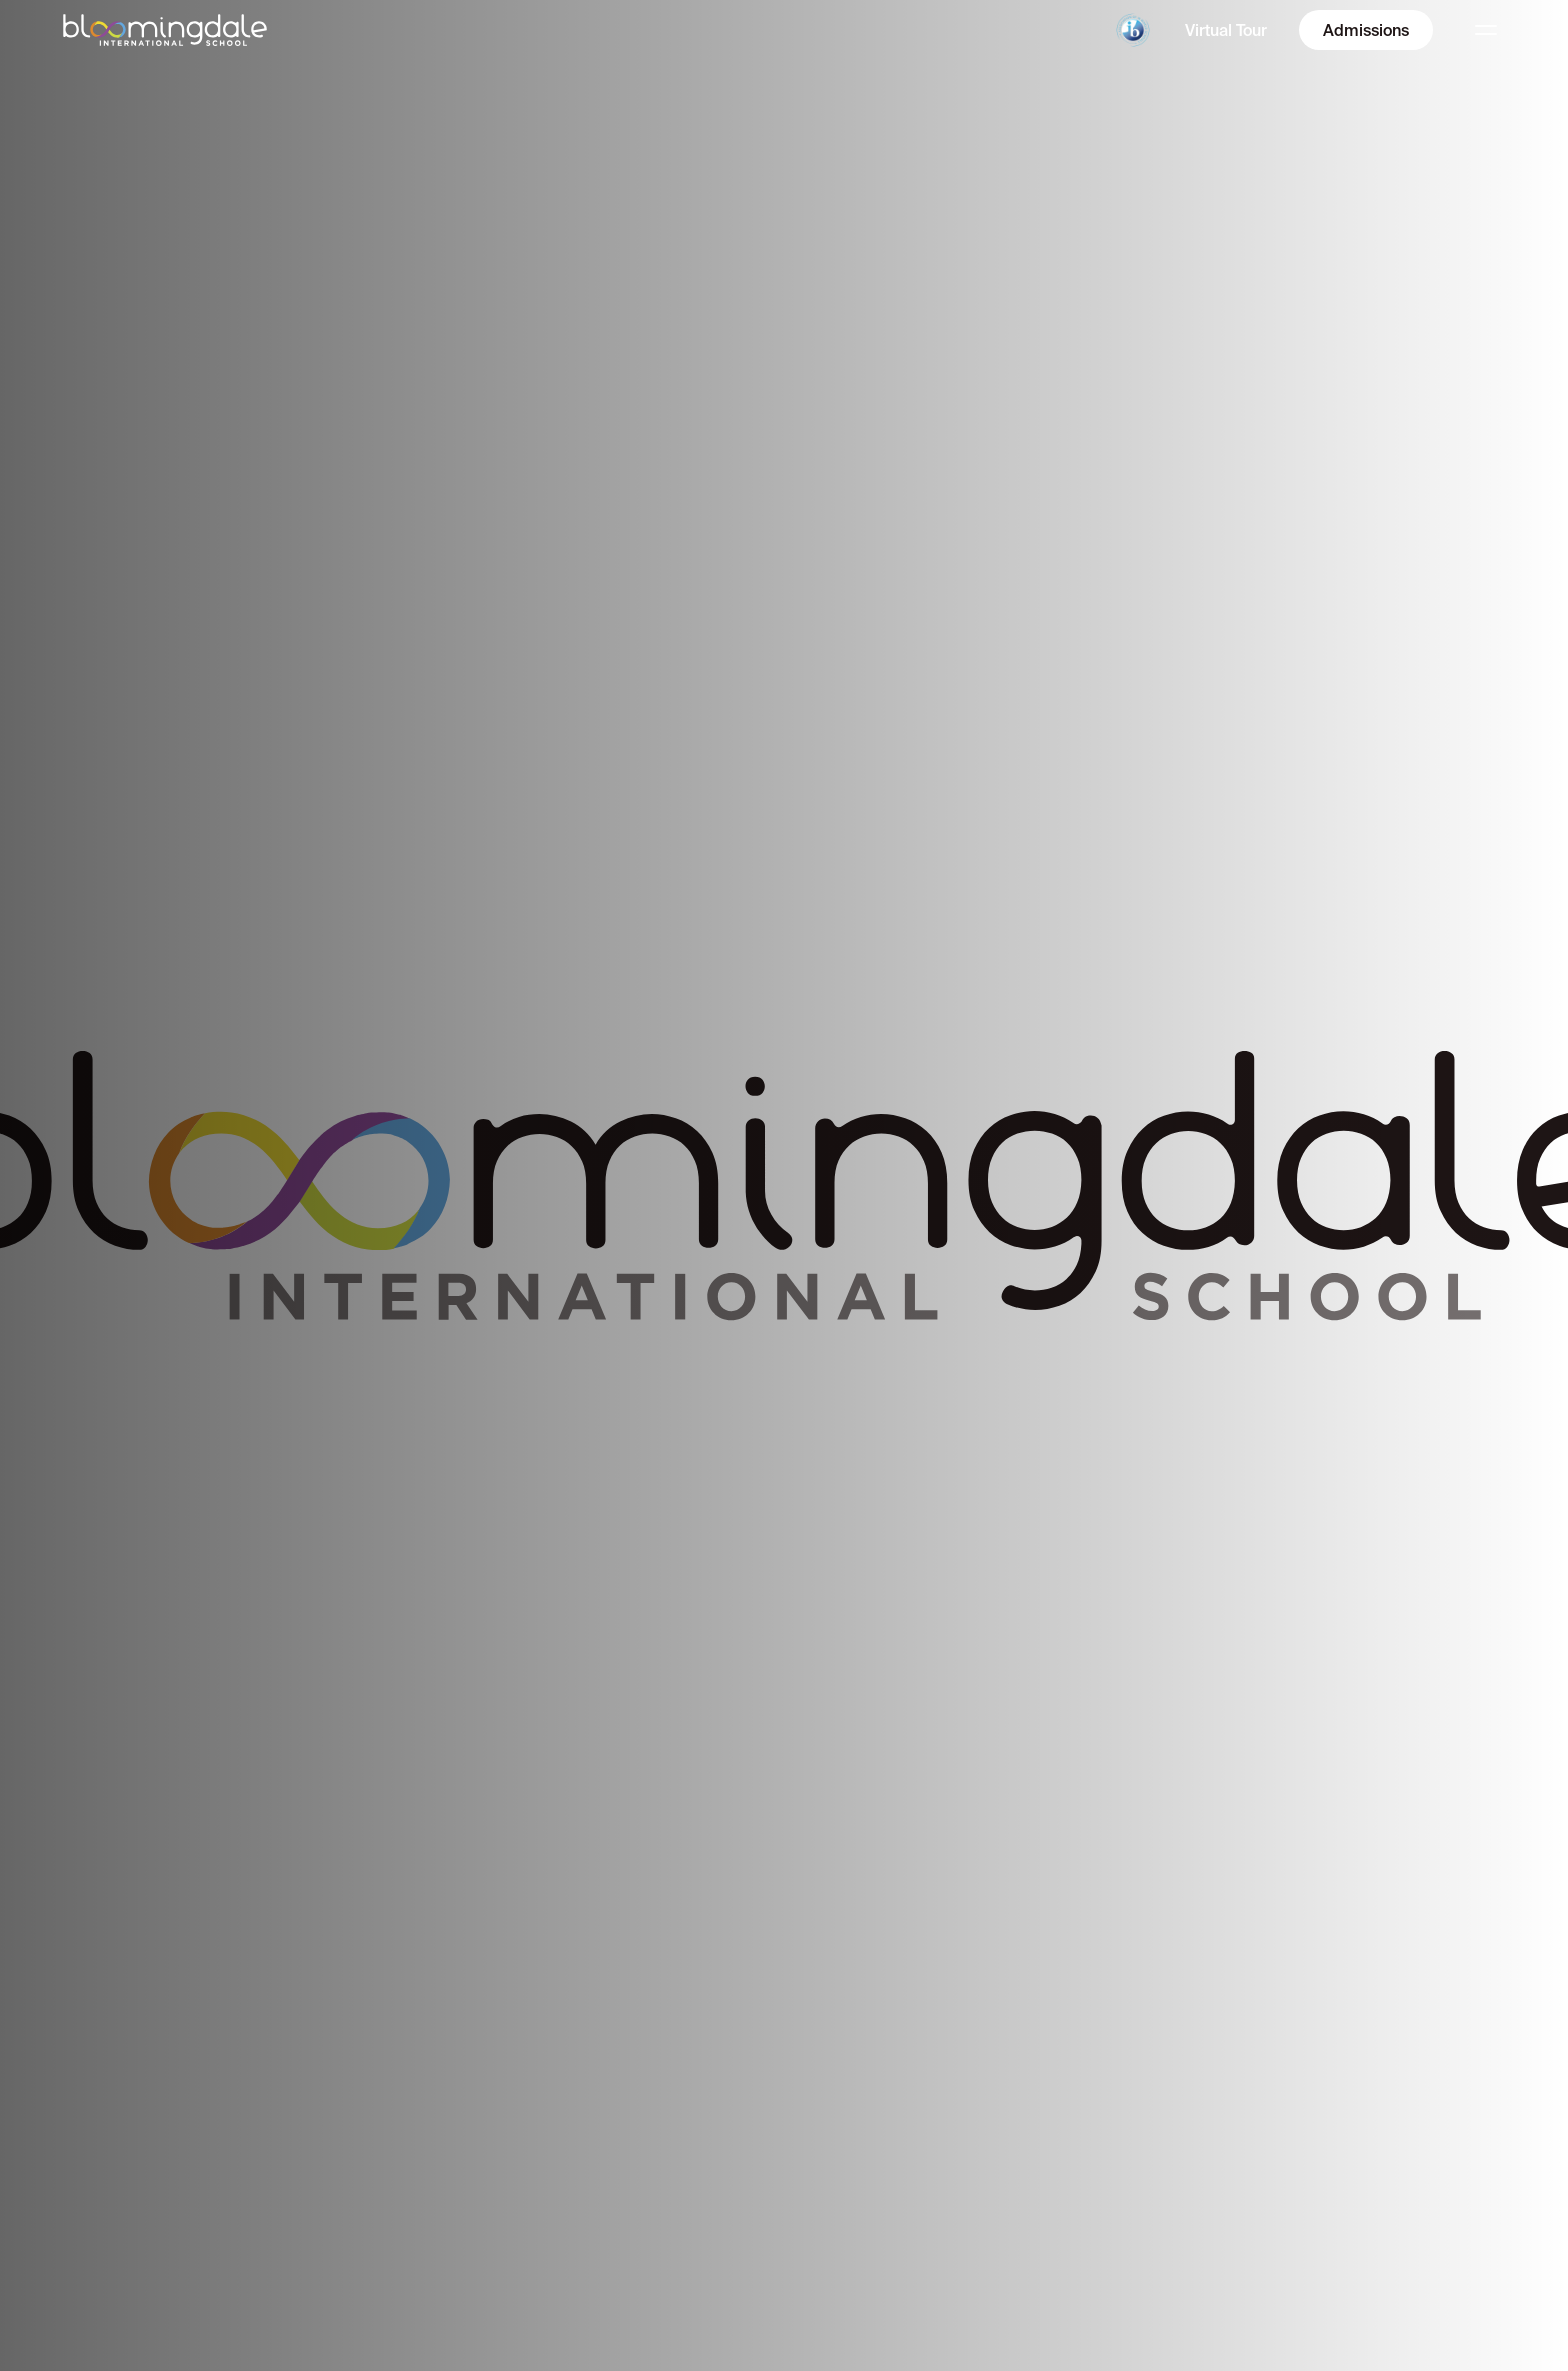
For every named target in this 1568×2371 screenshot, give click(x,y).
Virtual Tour (1226, 30)
